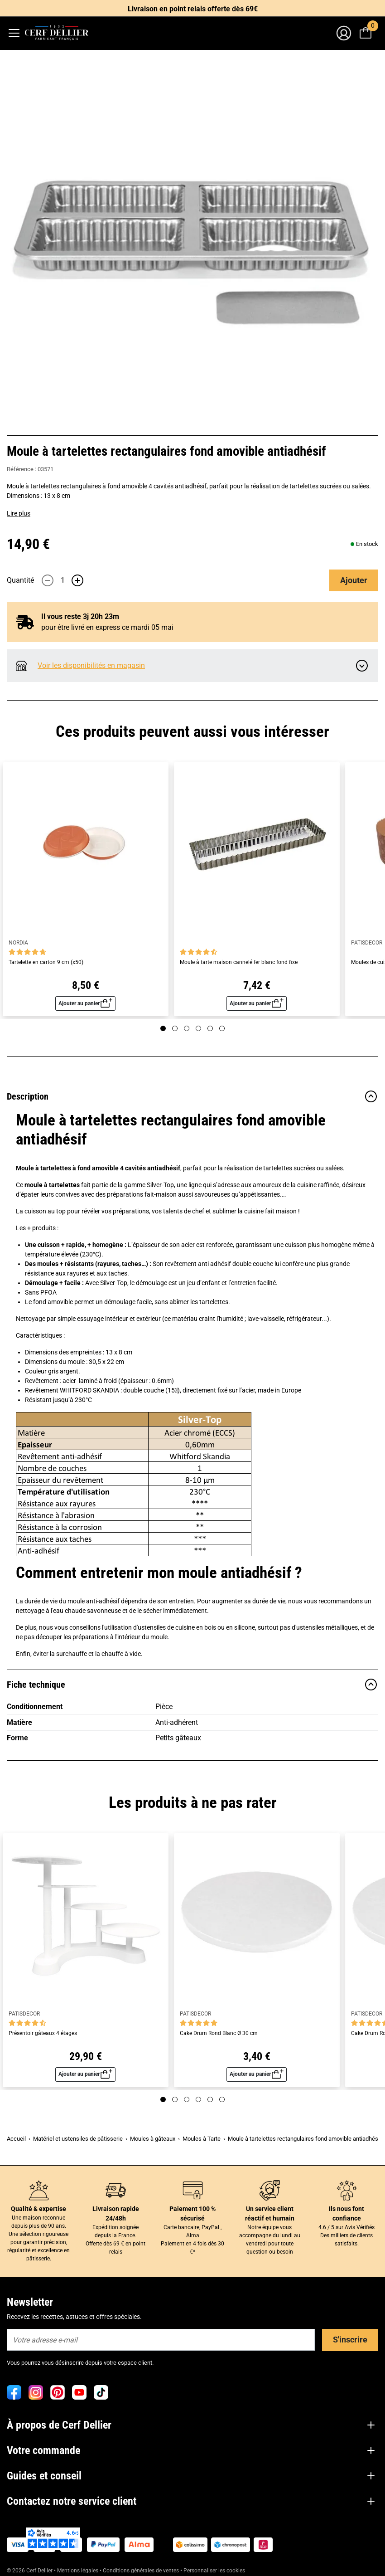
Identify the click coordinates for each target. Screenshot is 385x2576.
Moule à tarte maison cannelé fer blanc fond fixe (239, 962)
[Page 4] (198, 1028)
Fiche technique (192, 1684)
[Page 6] (222, 1028)
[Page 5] (210, 1028)
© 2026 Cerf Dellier (30, 2570)
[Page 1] (163, 1028)
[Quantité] (62, 580)
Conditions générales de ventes (141, 2570)
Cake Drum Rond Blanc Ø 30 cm (219, 2033)
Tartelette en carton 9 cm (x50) (46, 962)
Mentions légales (77, 2570)
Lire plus (18, 513)
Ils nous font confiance (346, 2213)
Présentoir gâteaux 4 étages (43, 2033)
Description (192, 1096)
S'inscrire (350, 2339)
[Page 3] (186, 1028)
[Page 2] (175, 1028)
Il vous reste (80, 616)
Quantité (20, 580)
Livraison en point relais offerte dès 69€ (193, 9)
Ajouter (353, 580)
